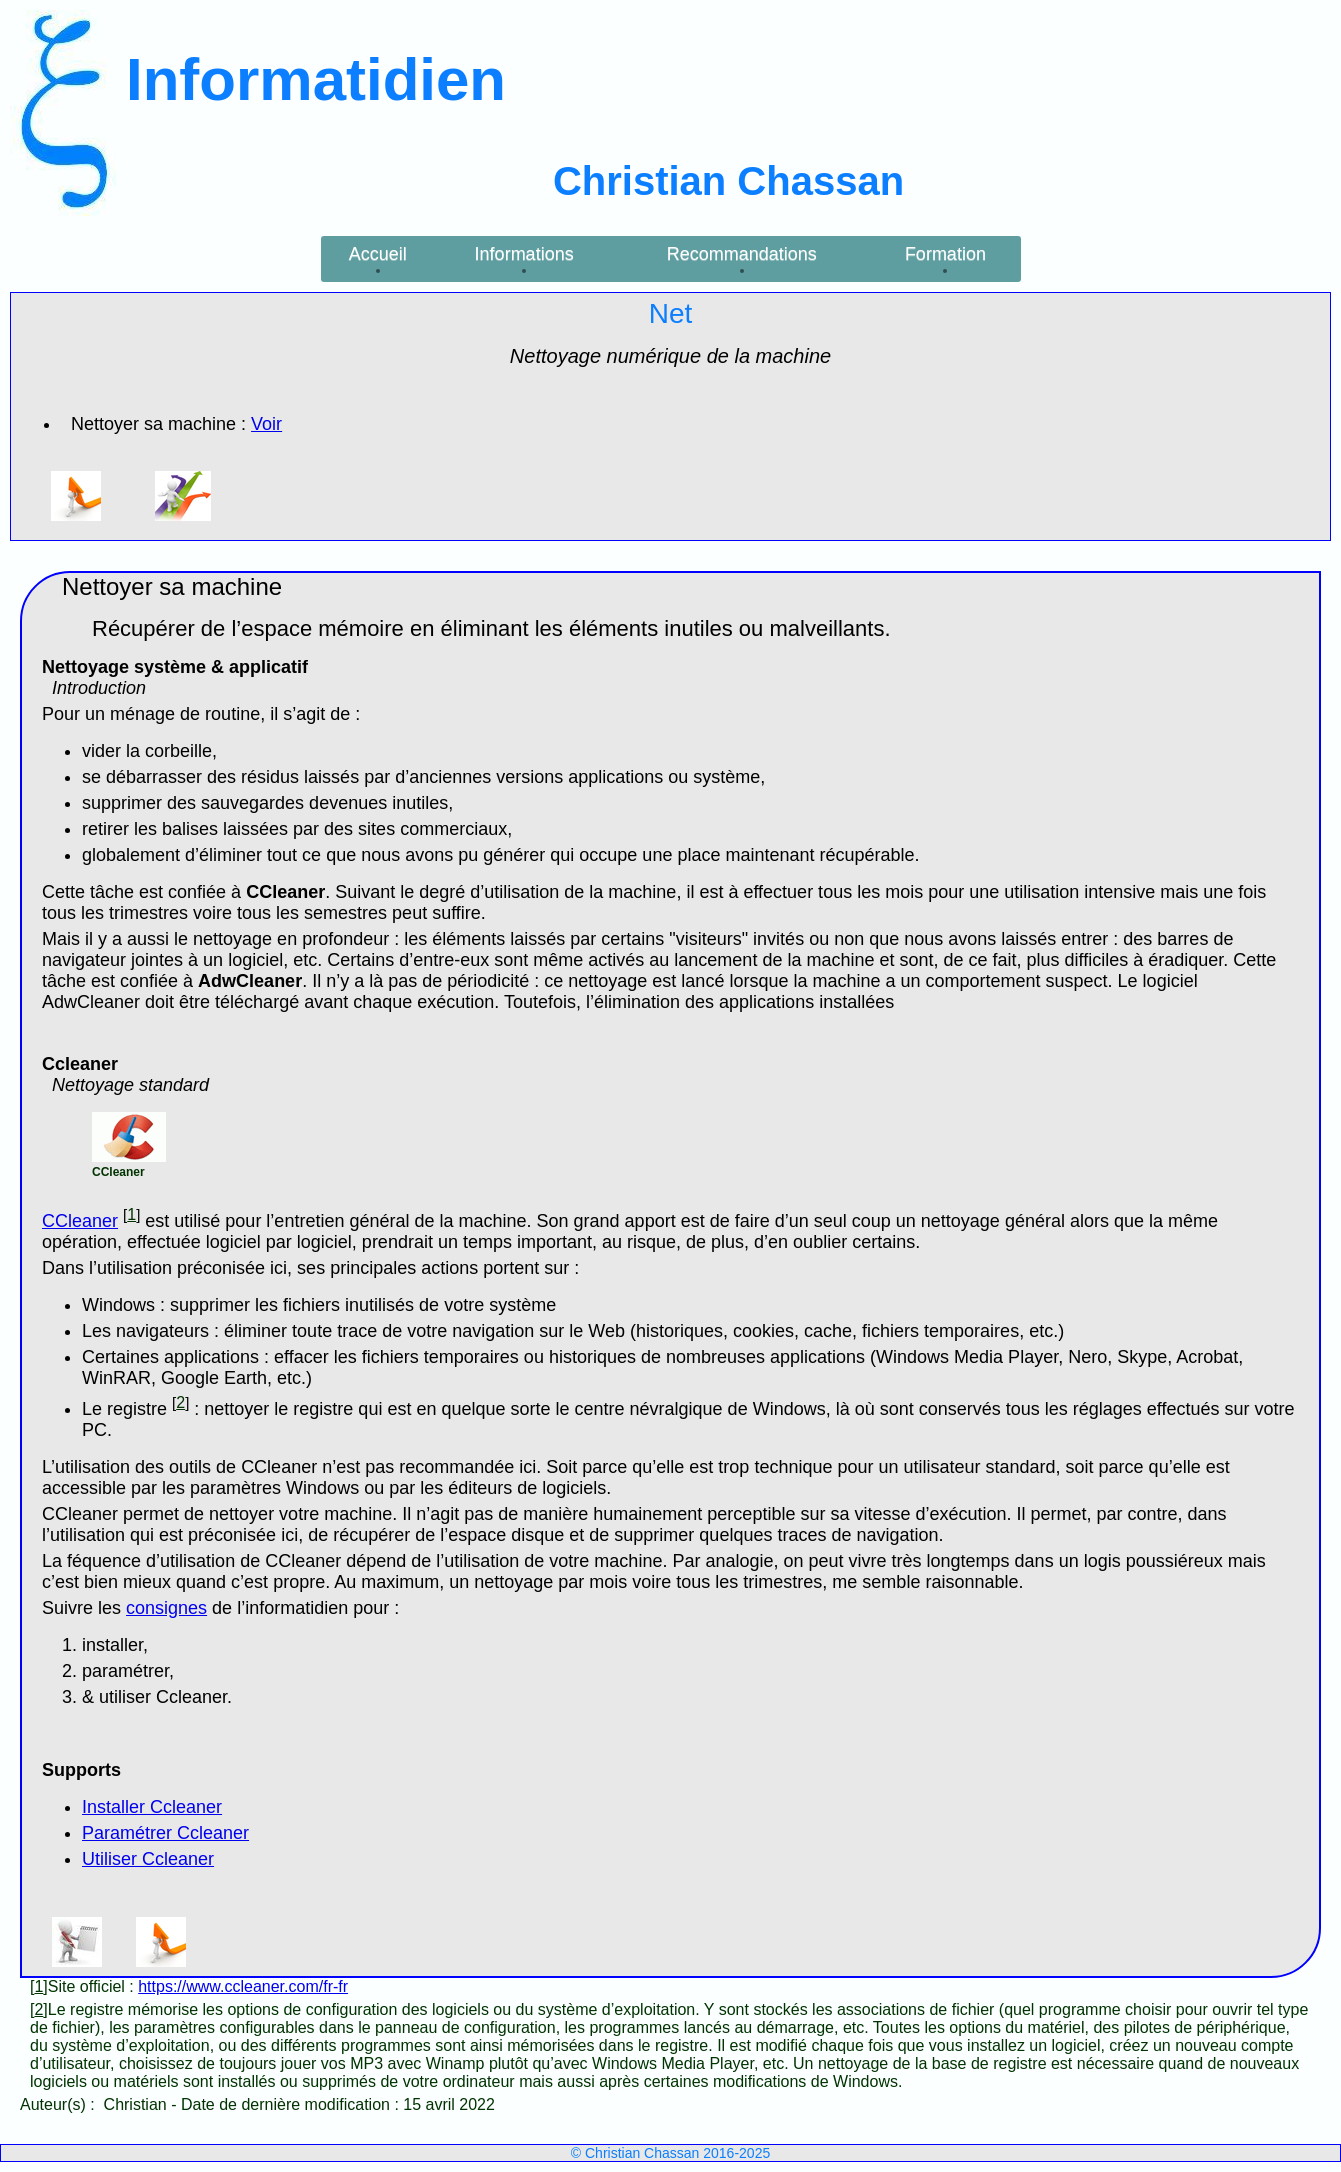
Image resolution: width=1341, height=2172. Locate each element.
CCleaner (80, 1221)
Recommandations (742, 254)
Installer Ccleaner (152, 1807)
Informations (524, 254)
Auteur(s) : (59, 2104)
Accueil (378, 254)
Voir (266, 424)
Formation (945, 254)
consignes (166, 1608)
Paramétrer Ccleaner (165, 1833)
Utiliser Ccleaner (148, 1859)
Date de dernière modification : (292, 2104)
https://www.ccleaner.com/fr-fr (243, 1986)
